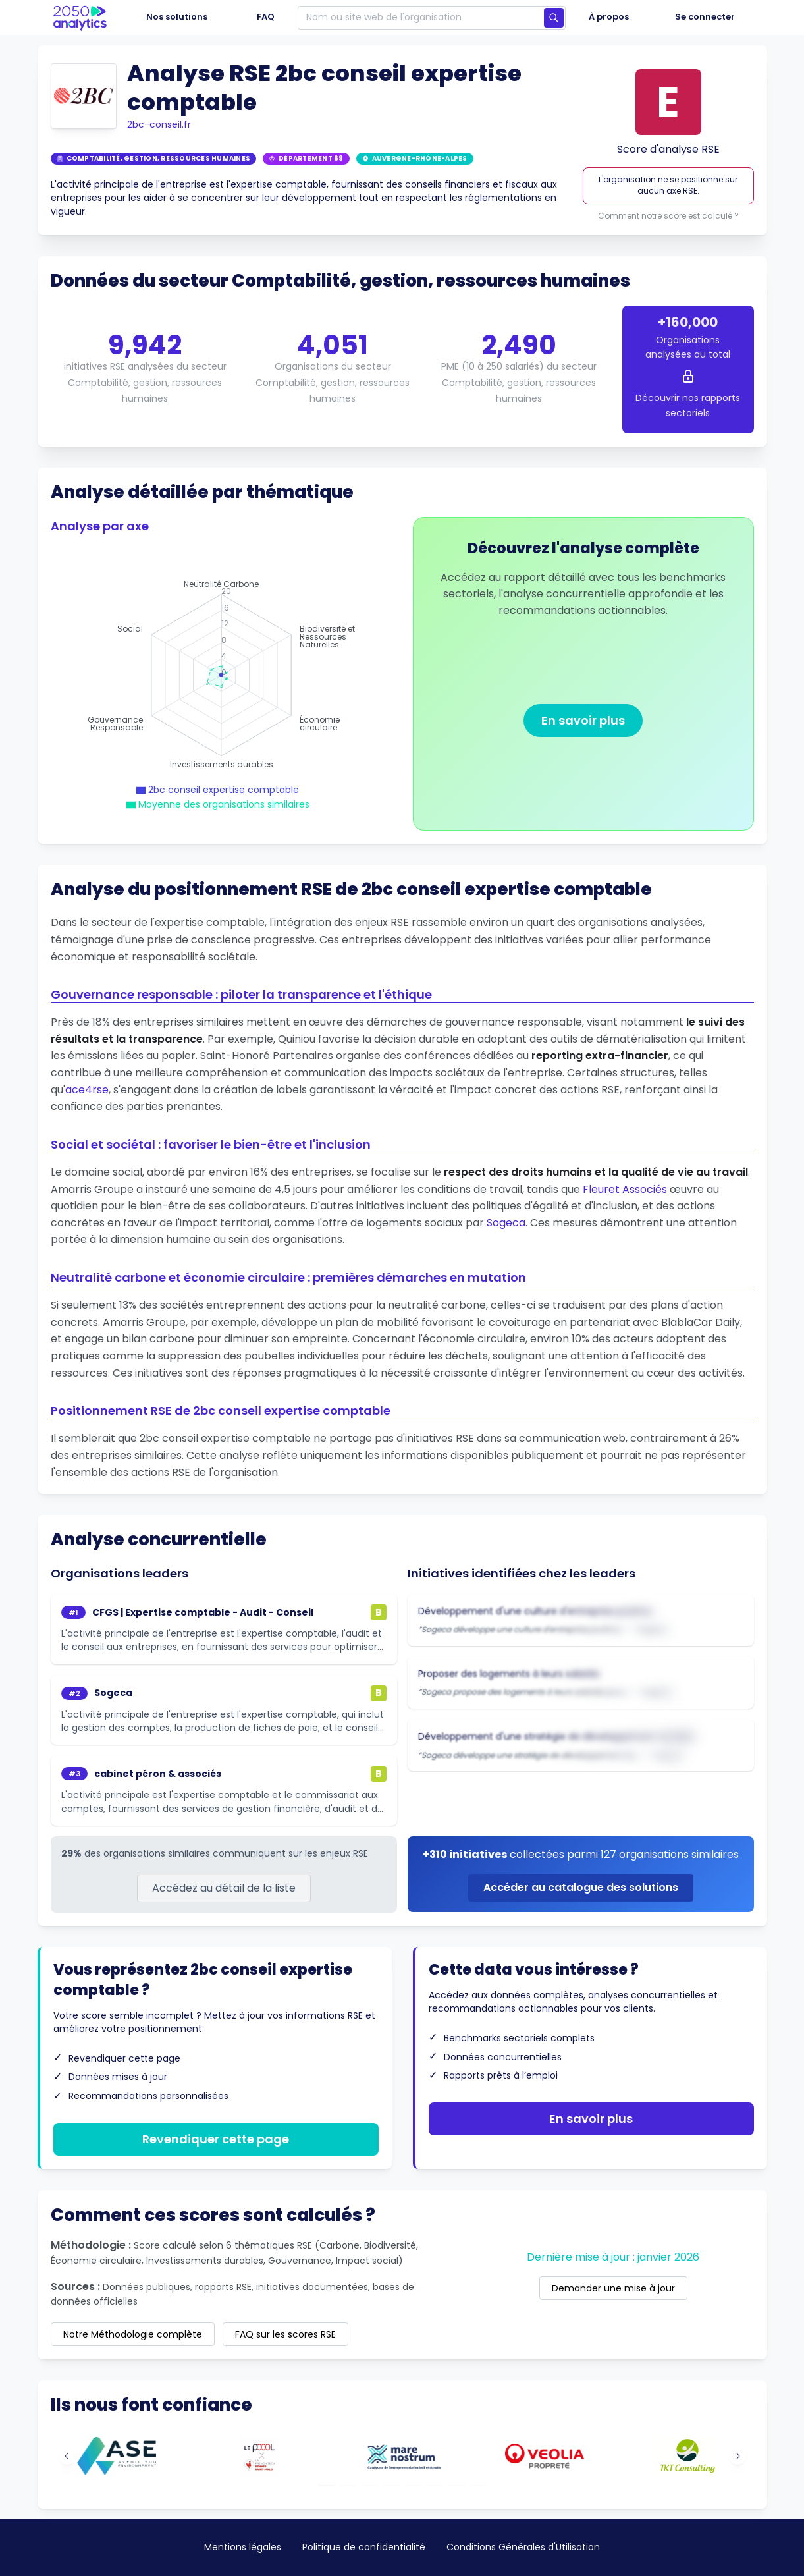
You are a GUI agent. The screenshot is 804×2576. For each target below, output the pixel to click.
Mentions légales (242, 2547)
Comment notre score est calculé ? (668, 216)
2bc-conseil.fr (159, 124)
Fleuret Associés (625, 1189)
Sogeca (506, 1222)
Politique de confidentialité (363, 2547)
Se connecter (705, 17)
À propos (609, 17)
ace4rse (87, 1089)
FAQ (266, 17)
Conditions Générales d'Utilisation (523, 2547)
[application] (221, 675)
